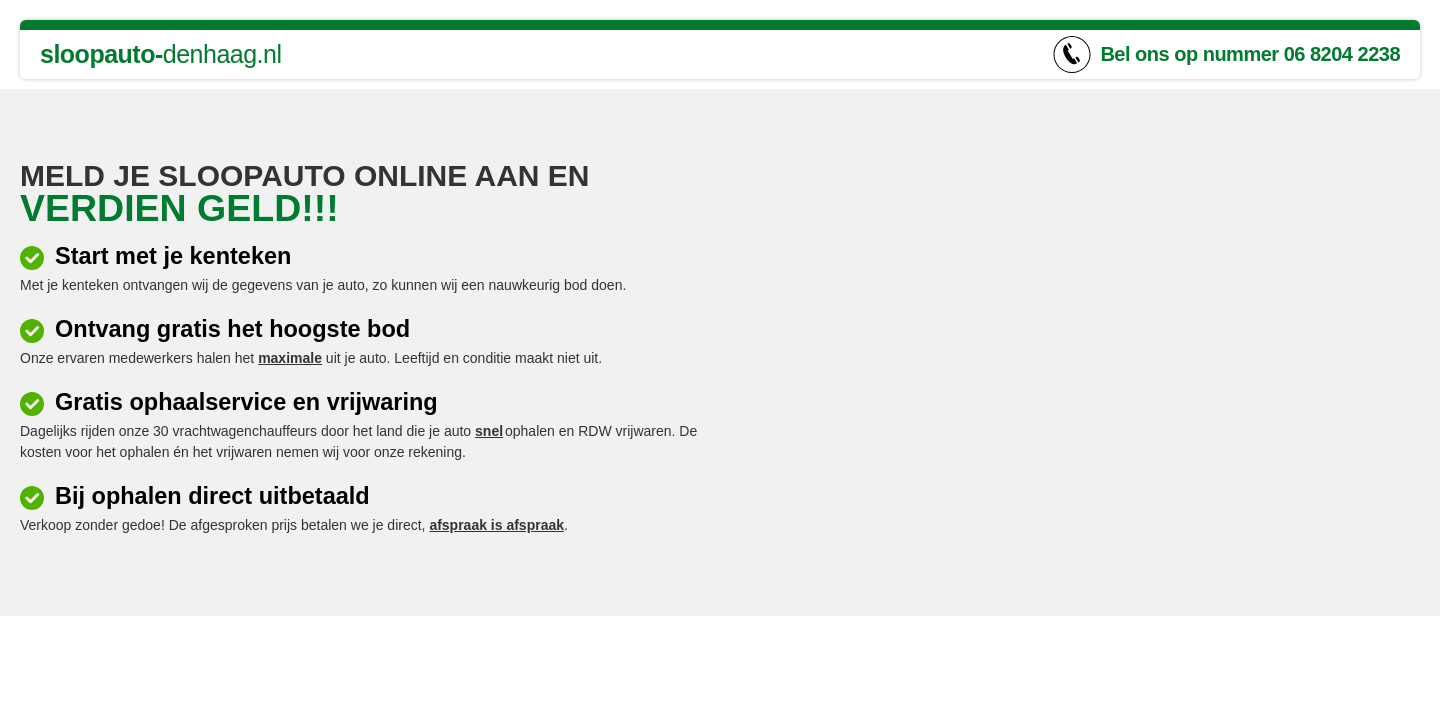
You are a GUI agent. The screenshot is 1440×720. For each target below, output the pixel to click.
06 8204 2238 (1342, 54)
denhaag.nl (161, 54)
